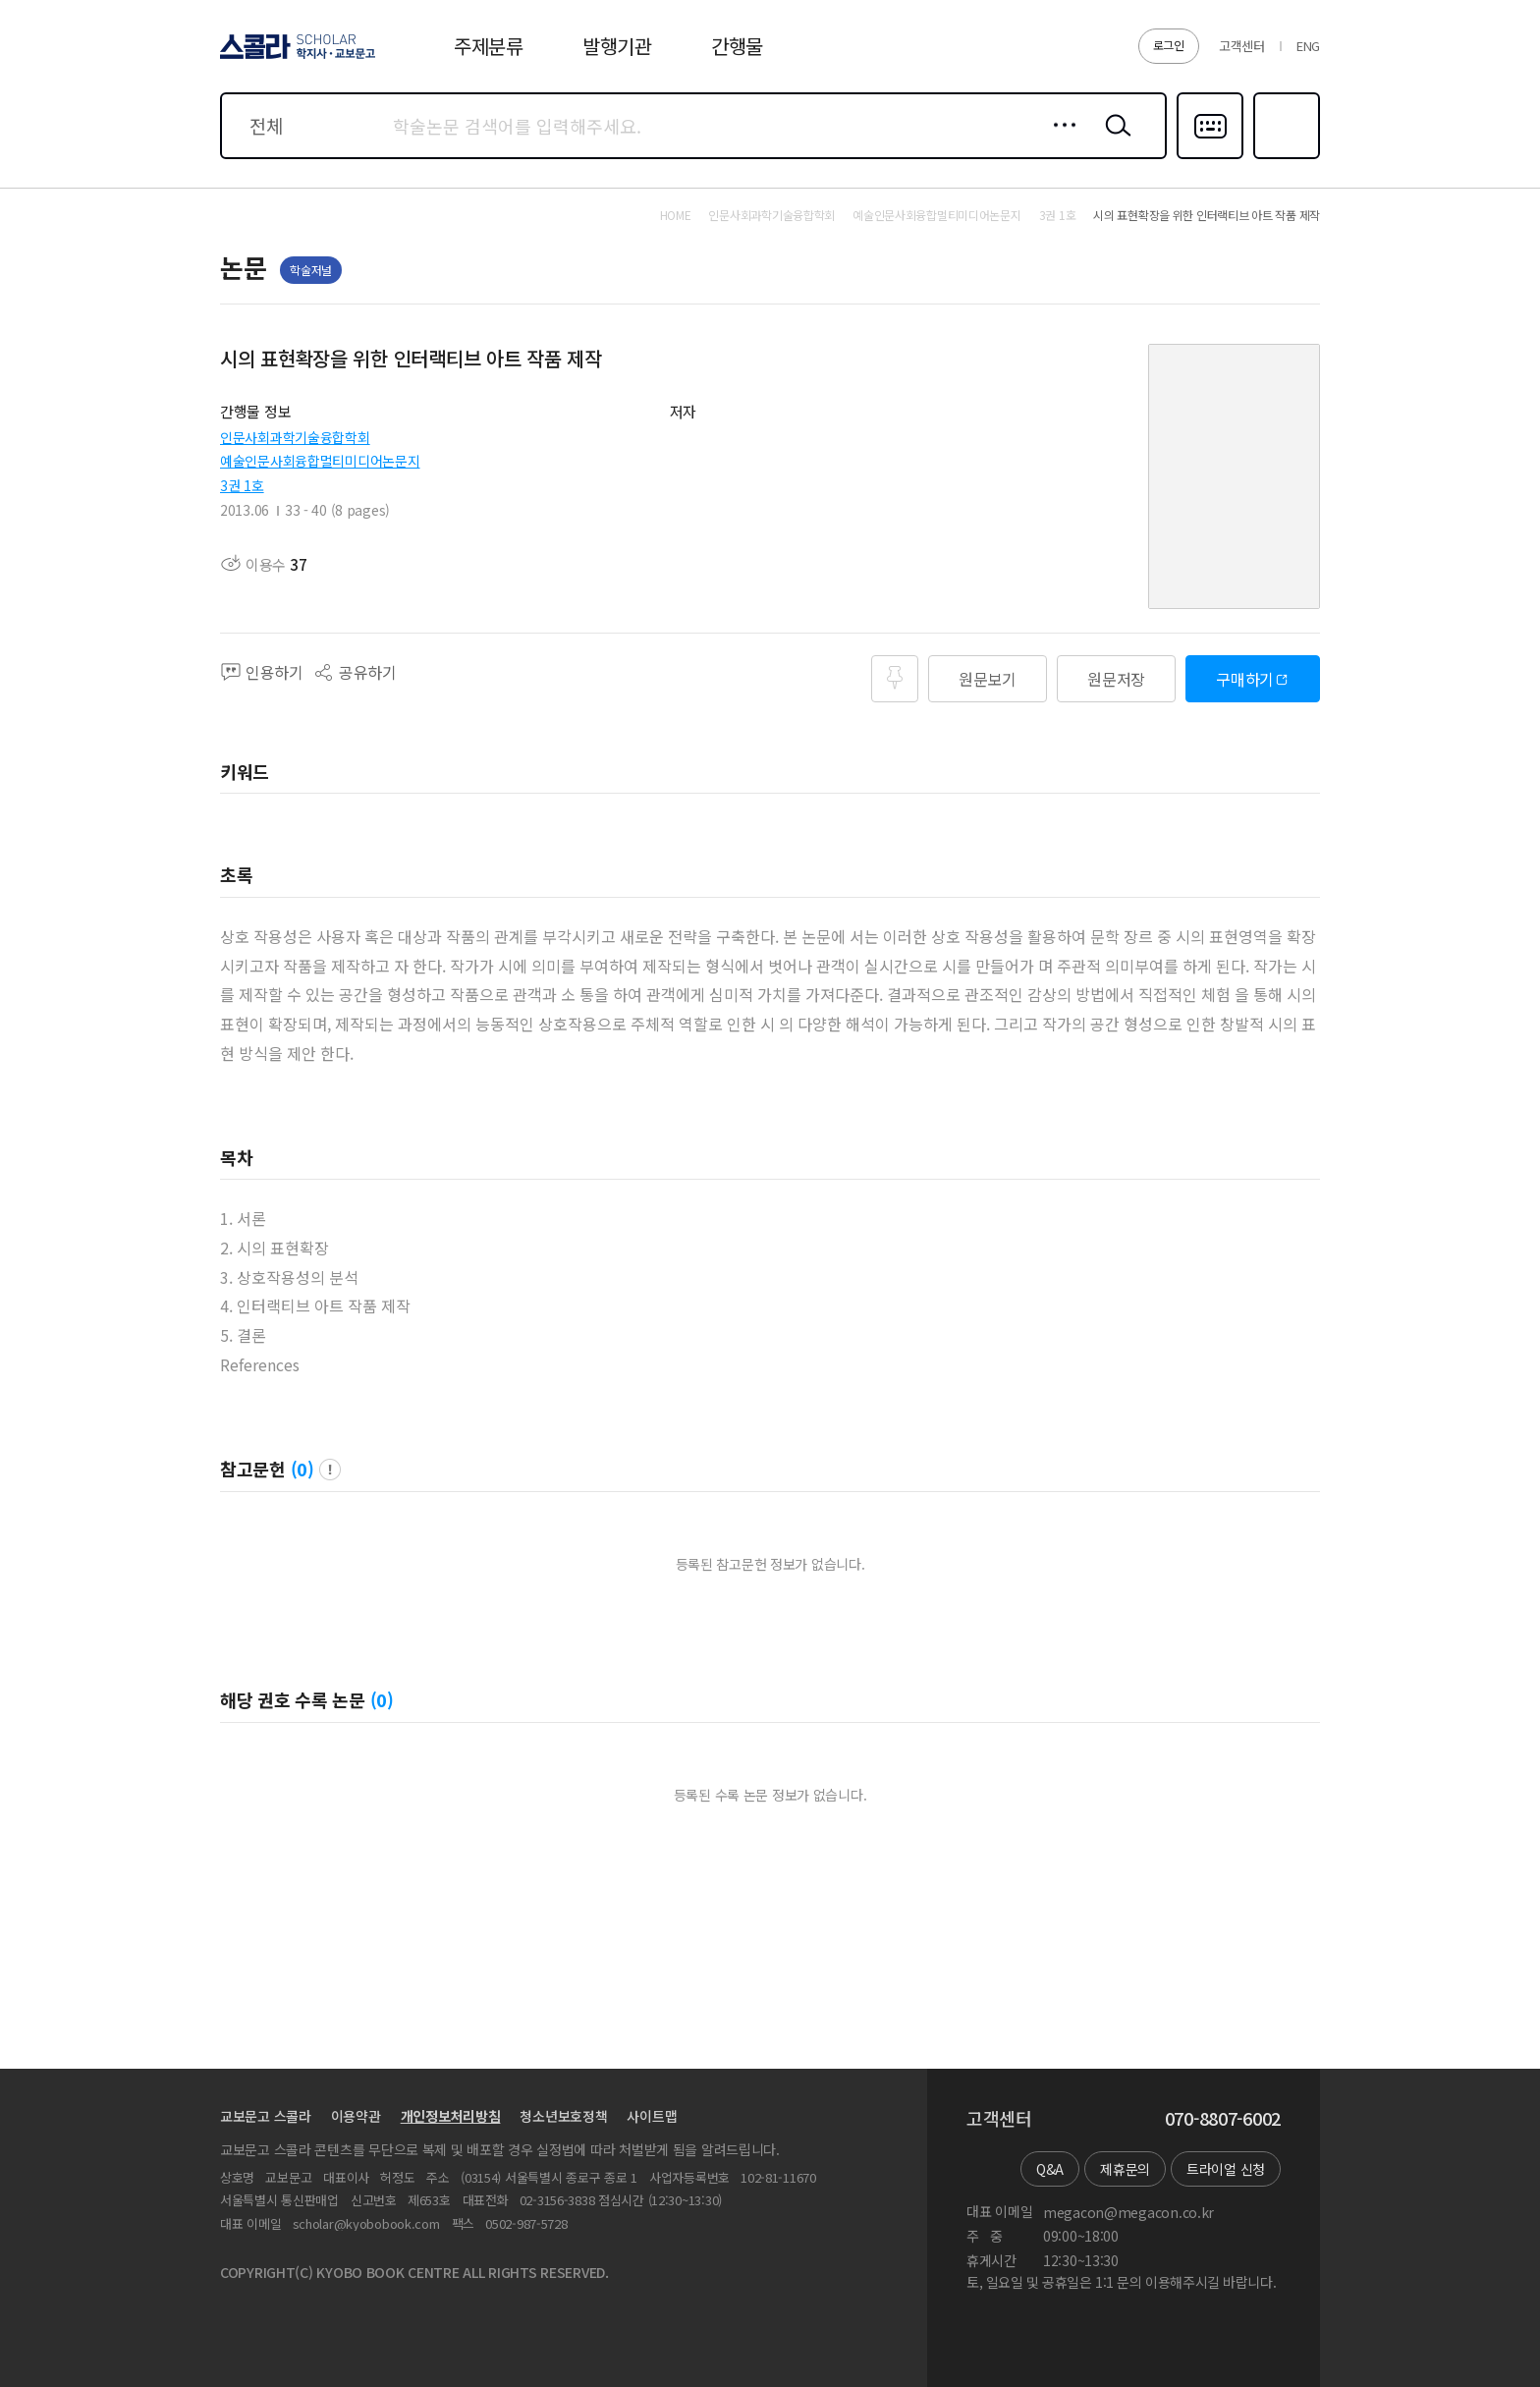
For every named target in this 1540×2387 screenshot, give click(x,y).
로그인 (1168, 44)
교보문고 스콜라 (265, 2116)
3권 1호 (242, 485)
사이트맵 (652, 2116)
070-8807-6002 (1223, 2119)
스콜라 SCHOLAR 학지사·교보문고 (294, 58)
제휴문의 (1125, 2169)
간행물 (737, 45)
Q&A (1050, 2169)
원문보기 (988, 679)
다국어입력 (1210, 157)
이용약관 (356, 2116)
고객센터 (1242, 45)
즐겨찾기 (1284, 157)
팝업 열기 (330, 1469)
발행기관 (617, 45)
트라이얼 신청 (1225, 2169)
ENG (1308, 45)
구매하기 (1245, 679)
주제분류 (488, 45)
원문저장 (1116, 679)
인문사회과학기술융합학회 (295, 437)
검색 (1114, 140)
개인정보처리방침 (451, 2116)
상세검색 (1059, 140)
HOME (675, 215)
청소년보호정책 (563, 2116)
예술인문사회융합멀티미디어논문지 (320, 461)
